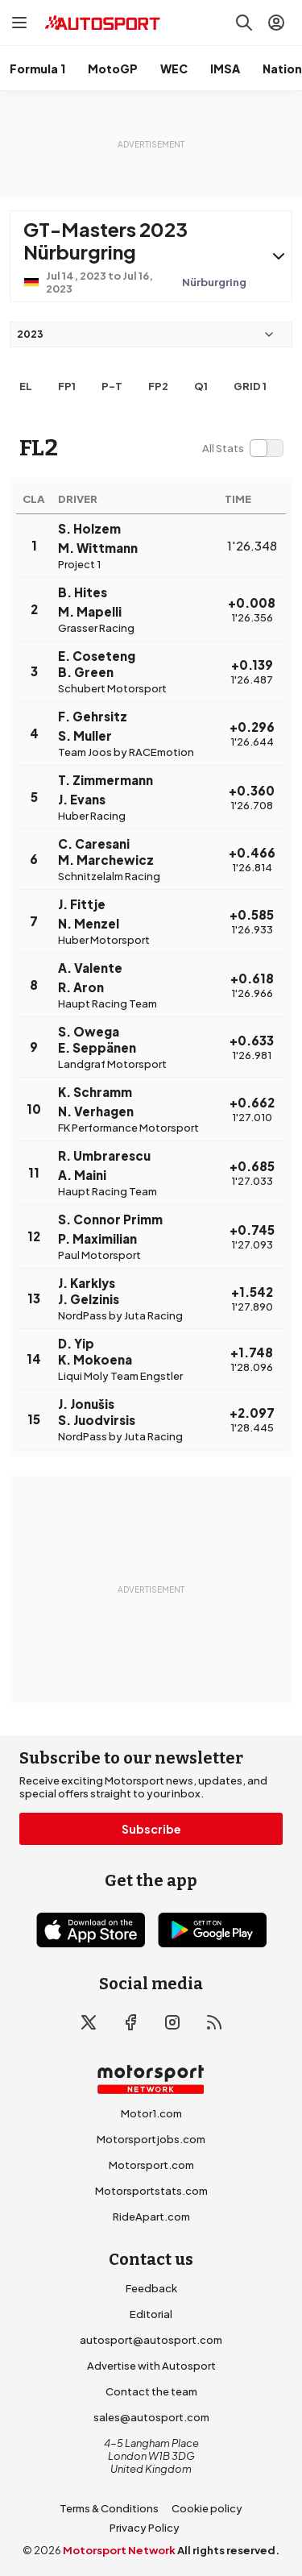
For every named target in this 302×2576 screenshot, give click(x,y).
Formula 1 (37, 68)
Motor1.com (151, 2113)
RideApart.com (151, 2216)
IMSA (225, 68)
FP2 (158, 386)
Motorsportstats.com (151, 2190)
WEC (174, 68)
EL (25, 386)
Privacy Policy (145, 2527)
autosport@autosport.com (151, 2339)
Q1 (201, 386)
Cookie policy (207, 2508)
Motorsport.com (151, 2164)
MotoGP (113, 68)
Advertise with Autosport (151, 2365)
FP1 (67, 386)
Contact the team (151, 2391)
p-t (111, 386)
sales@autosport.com (151, 2417)
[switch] (242, 448)
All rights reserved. (228, 2550)
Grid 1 (250, 386)
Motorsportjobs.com (151, 2139)
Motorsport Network (119, 2550)
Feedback (151, 2288)
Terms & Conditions (109, 2508)
